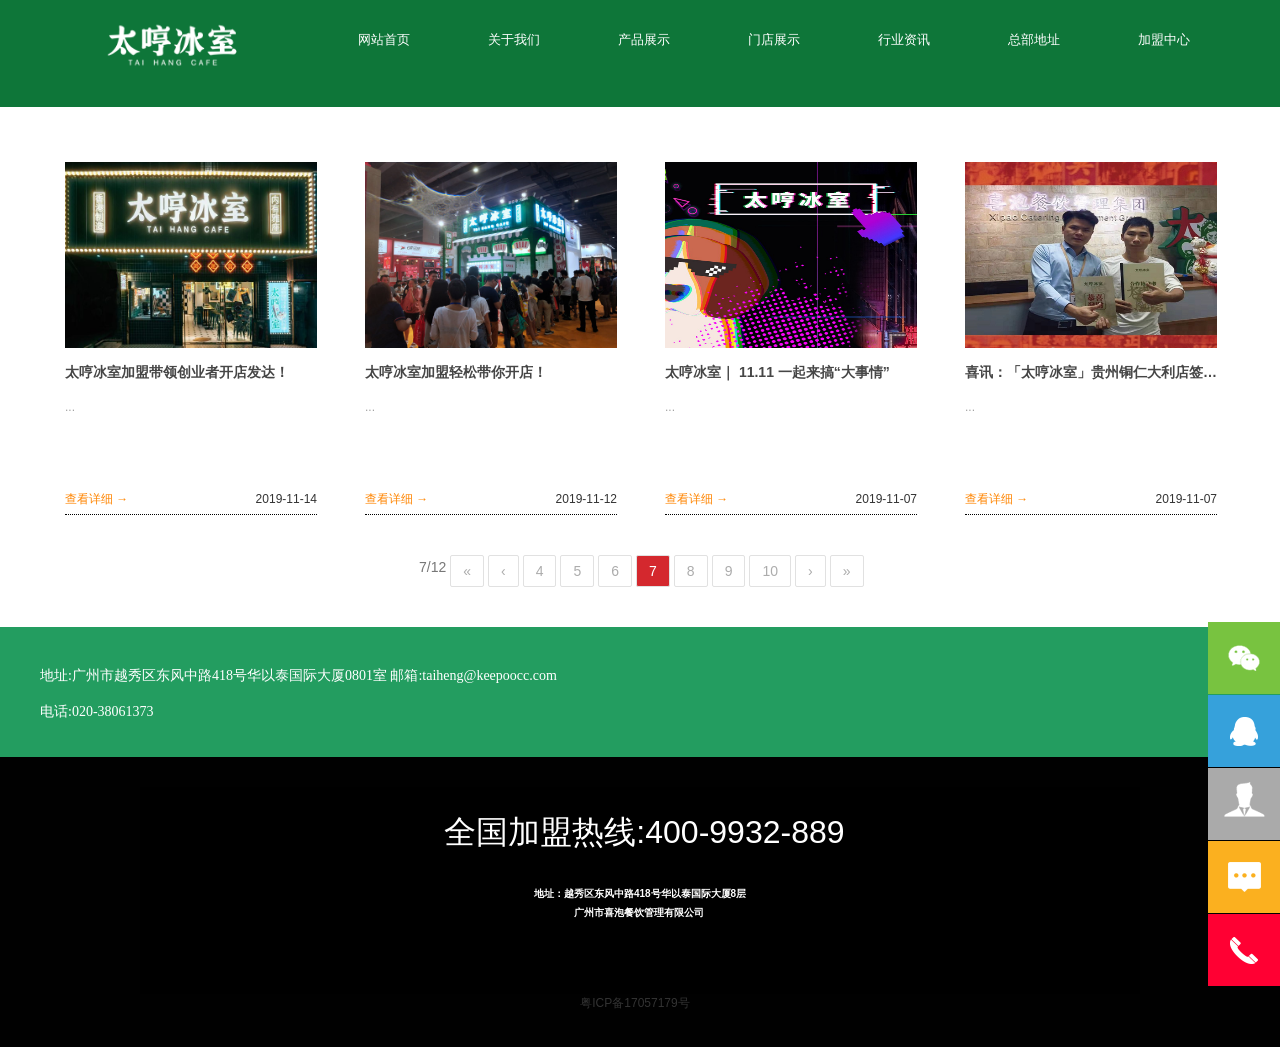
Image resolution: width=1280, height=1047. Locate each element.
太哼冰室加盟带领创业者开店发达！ (177, 372)
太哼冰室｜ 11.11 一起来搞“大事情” (777, 372)
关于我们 (514, 39)
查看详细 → (96, 499)
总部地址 (1034, 39)
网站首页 (384, 39)
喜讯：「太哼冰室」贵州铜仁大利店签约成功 (1091, 372)
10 (770, 571)
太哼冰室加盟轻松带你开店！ (456, 372)
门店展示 (774, 39)
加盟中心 (1164, 39)
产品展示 (644, 39)
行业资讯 (904, 39)
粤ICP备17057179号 (634, 1003)
